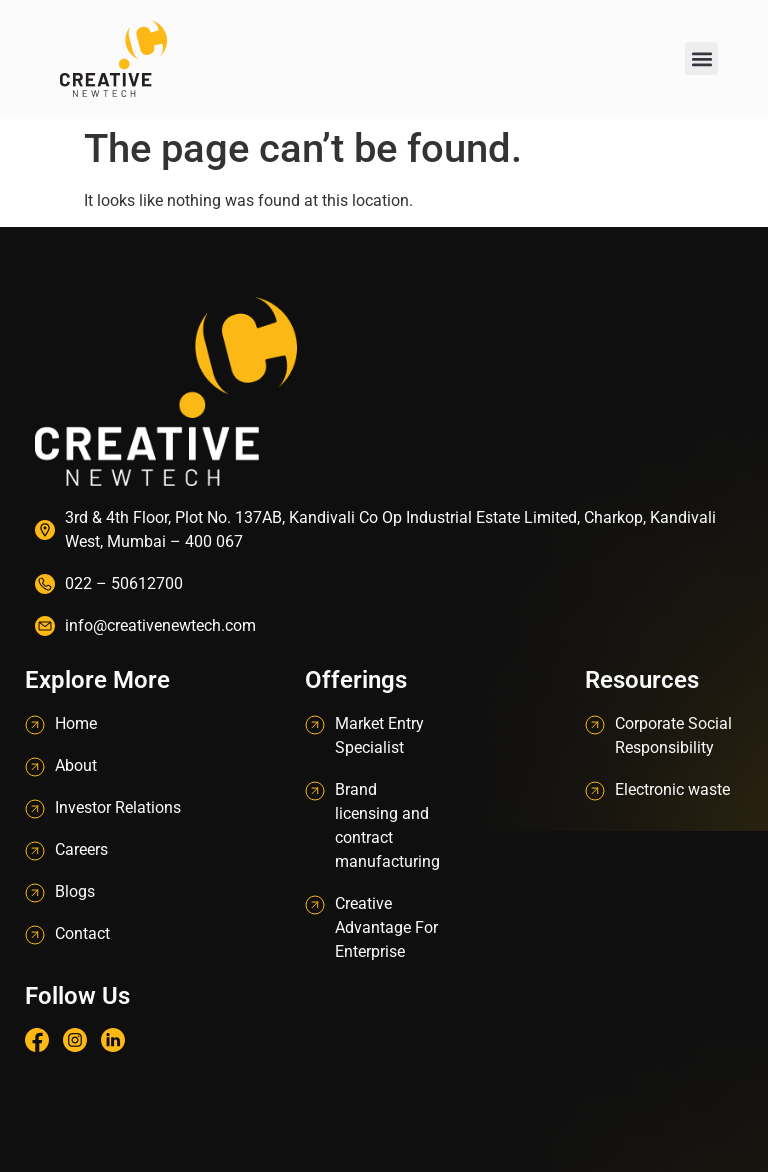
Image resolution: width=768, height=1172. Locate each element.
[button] (701, 58)
